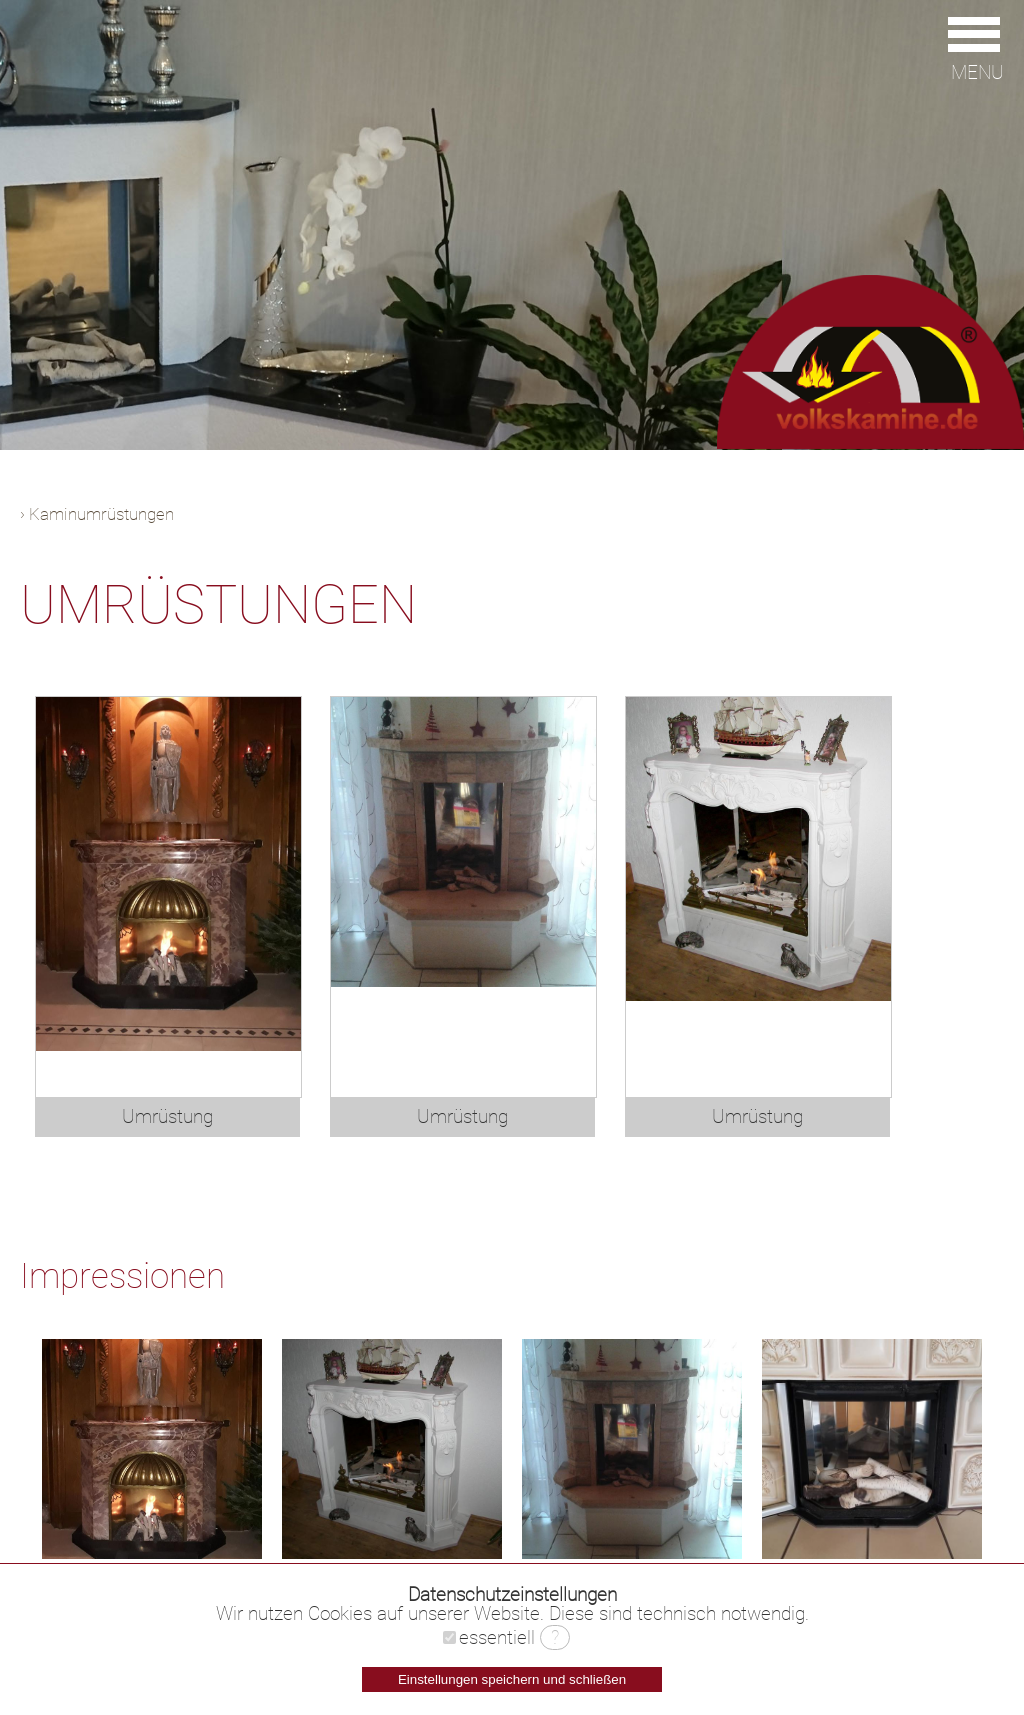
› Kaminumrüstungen (97, 514)
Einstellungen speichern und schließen (512, 1679)
